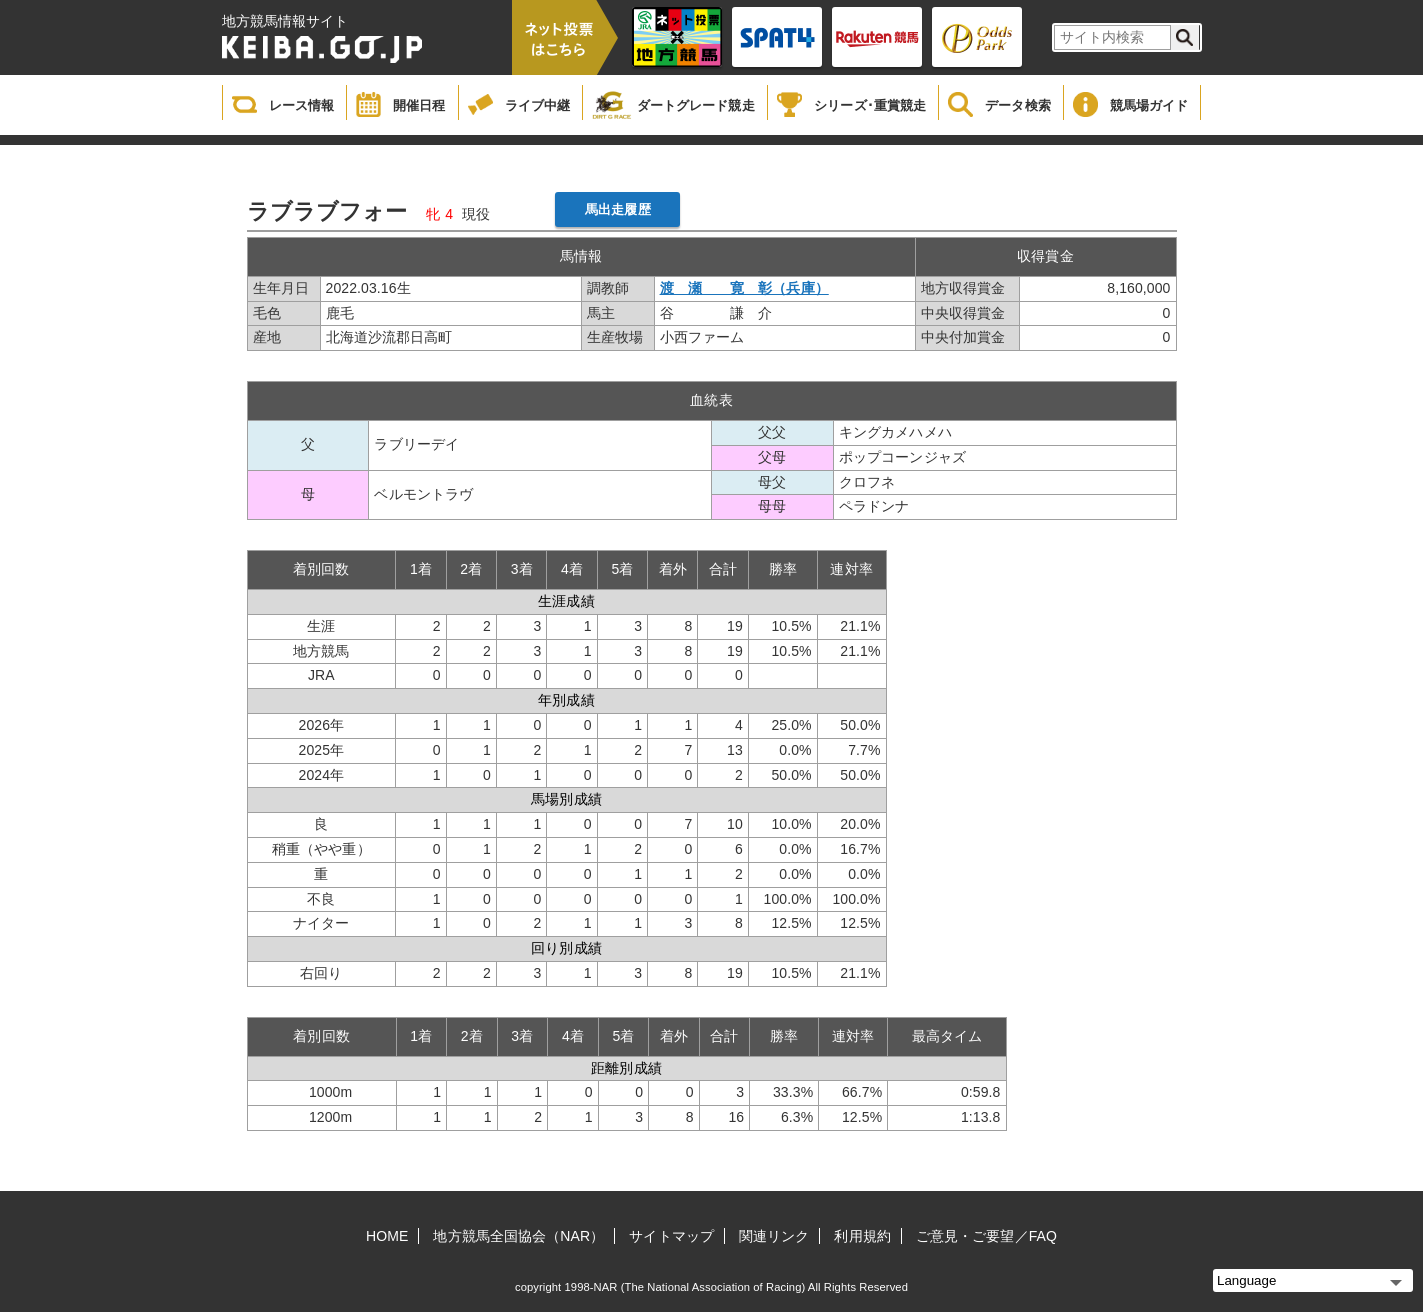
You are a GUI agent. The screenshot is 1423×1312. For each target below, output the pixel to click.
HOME (387, 1236)
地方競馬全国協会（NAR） (518, 1236)
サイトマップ (671, 1236)
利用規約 (862, 1236)
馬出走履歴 (618, 209)
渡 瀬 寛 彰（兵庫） (744, 288)
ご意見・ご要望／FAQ (986, 1236)
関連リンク (774, 1236)
